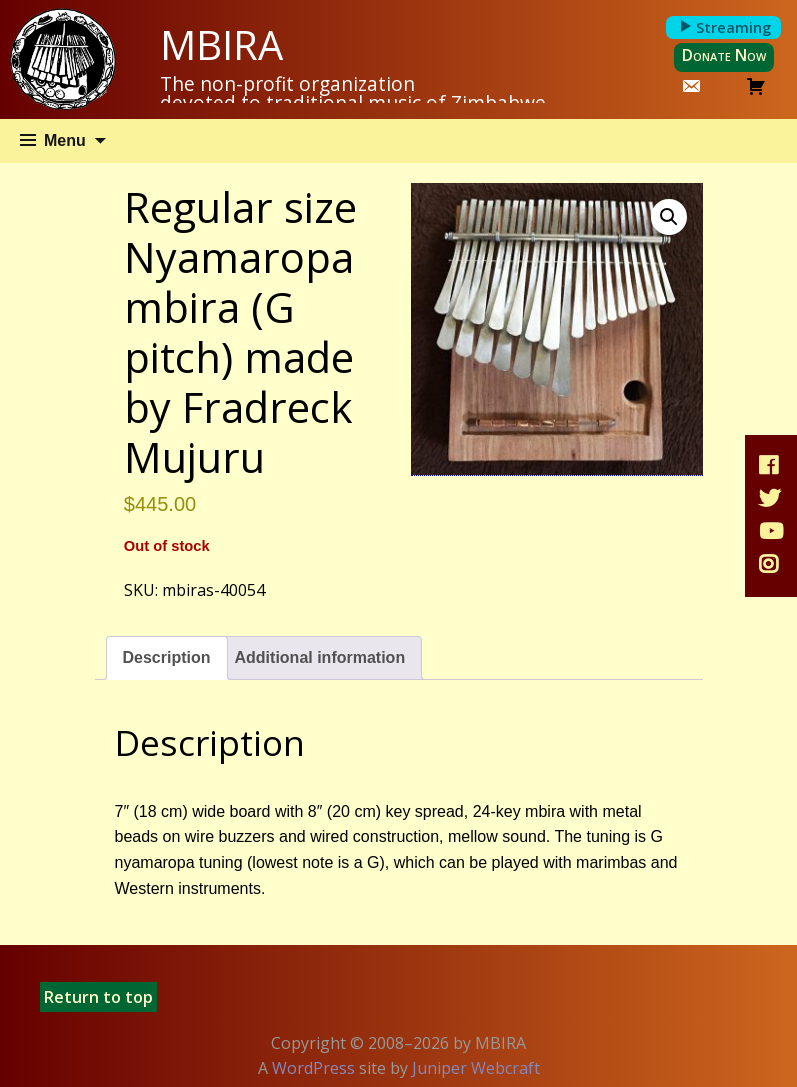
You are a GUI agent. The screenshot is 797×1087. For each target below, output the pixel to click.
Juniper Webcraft (476, 1068)
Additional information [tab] (320, 657)
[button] (669, 217)
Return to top (98, 997)
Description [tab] (167, 657)
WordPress (313, 1068)
